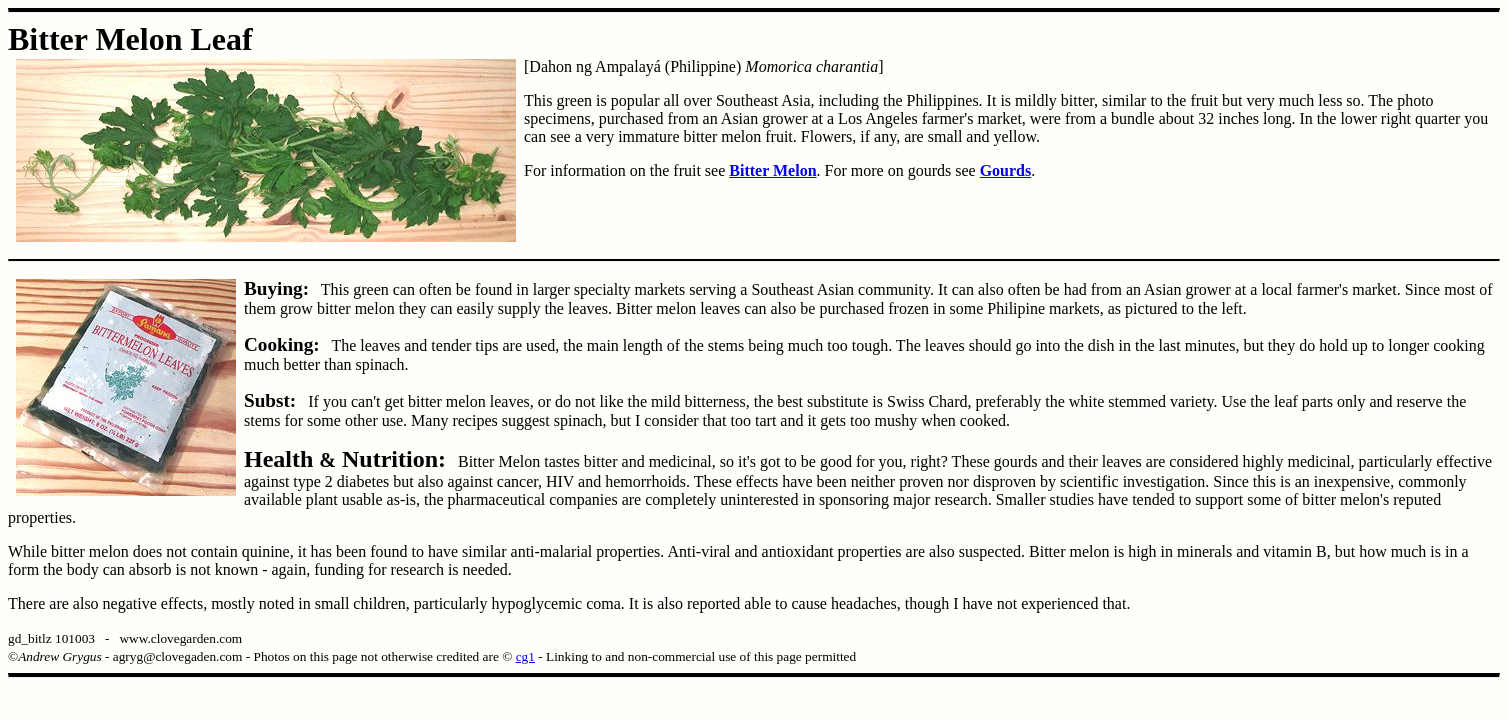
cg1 (525, 656)
